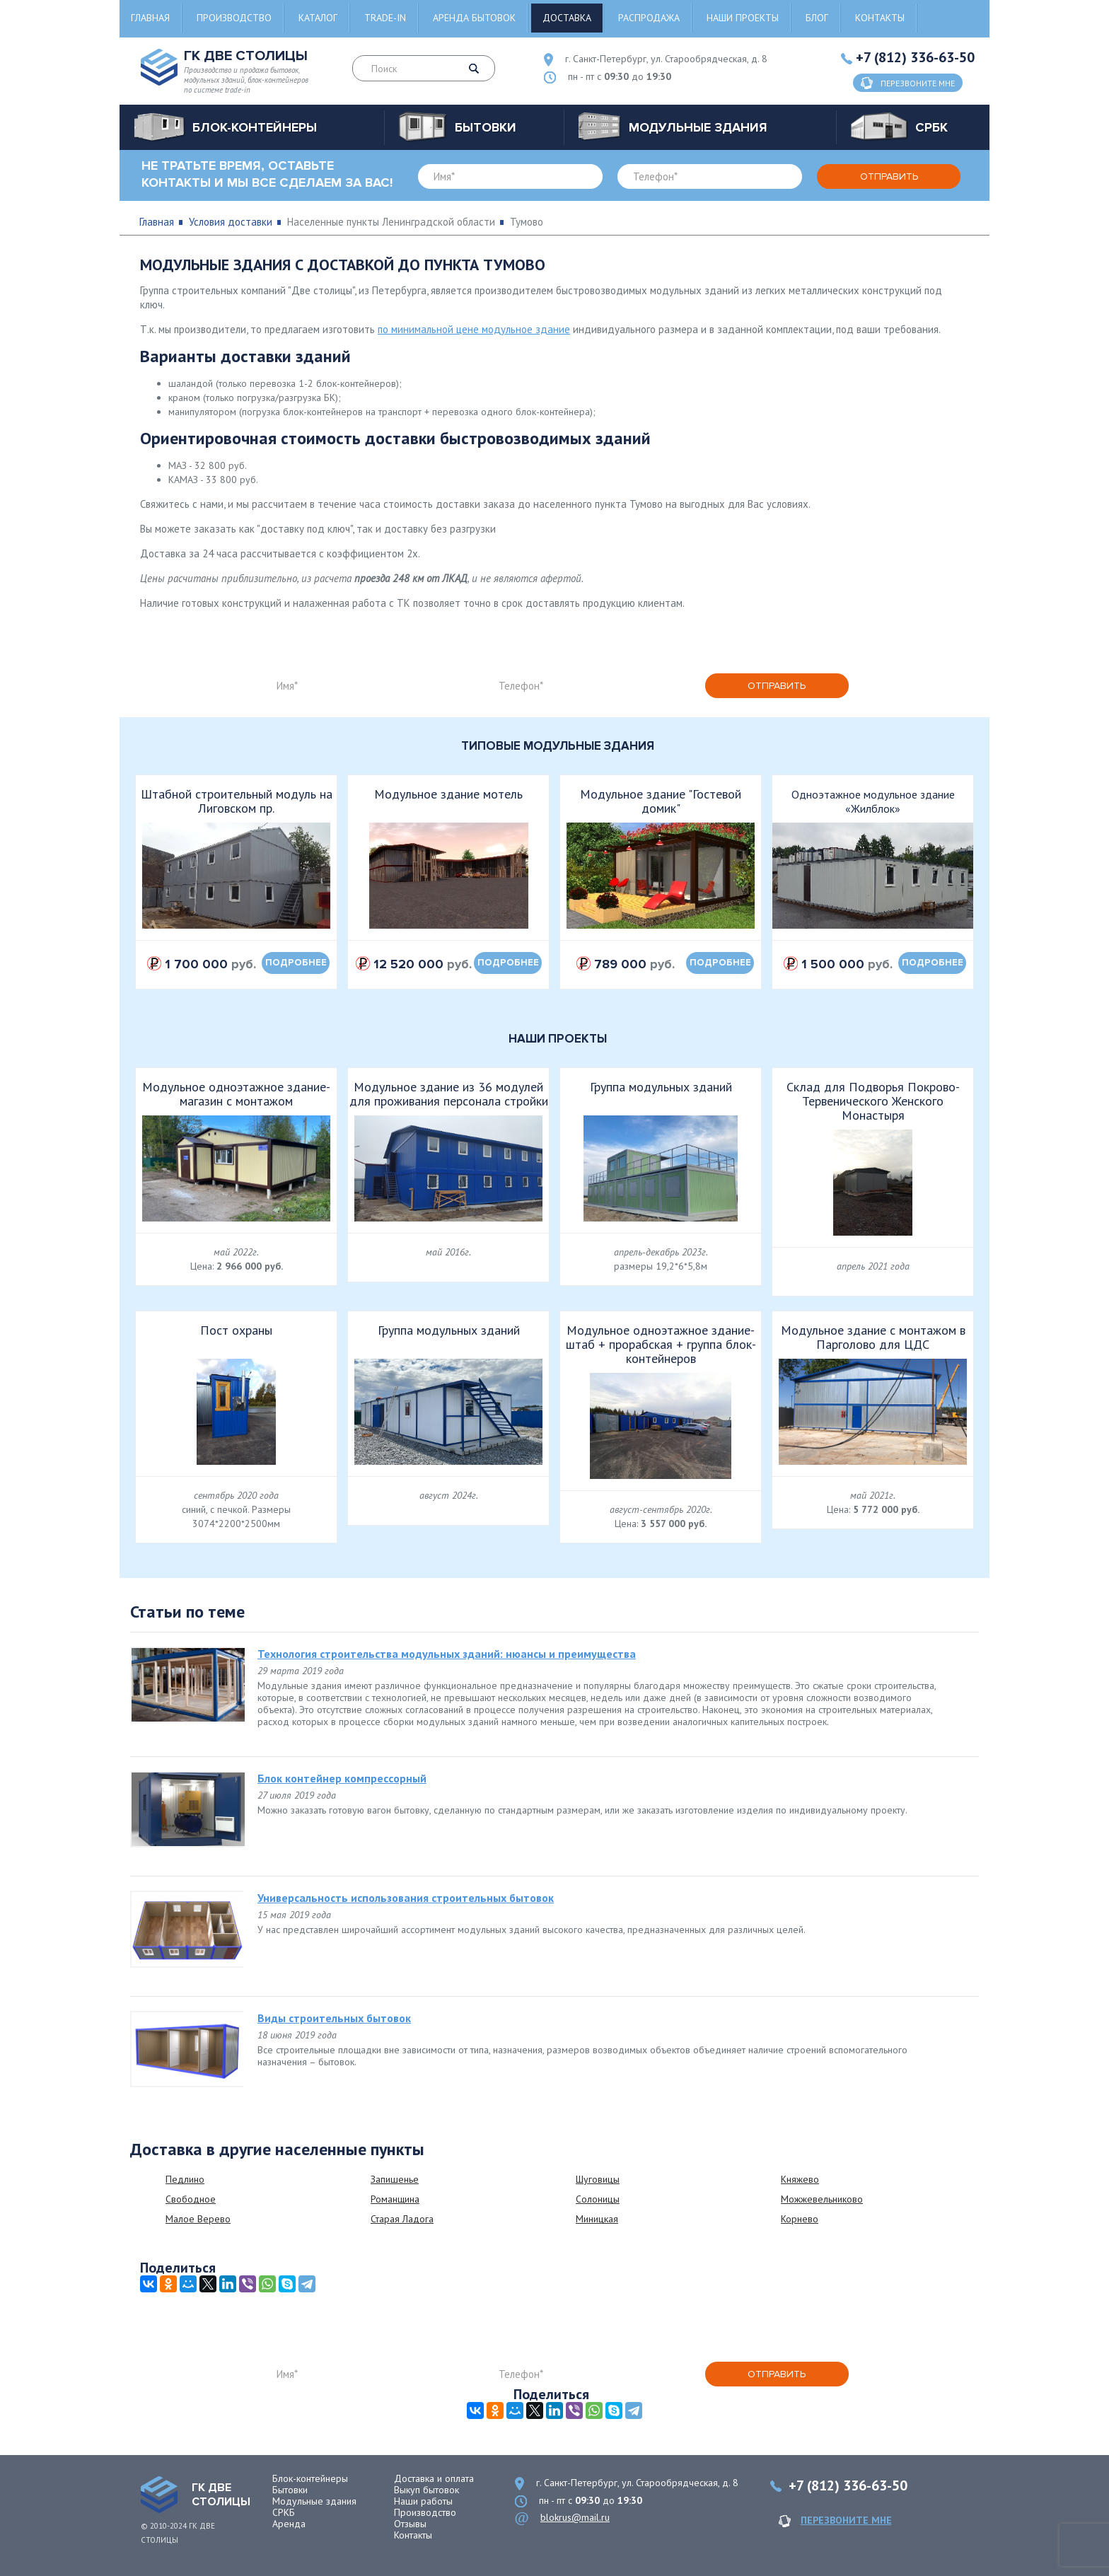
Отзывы (410, 2523)
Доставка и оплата (434, 2478)
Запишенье (395, 2179)
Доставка (566, 17)
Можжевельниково (822, 2199)
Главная (150, 17)
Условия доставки (230, 221)
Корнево (799, 2218)
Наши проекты (743, 17)
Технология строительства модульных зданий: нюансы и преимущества (446, 1654)
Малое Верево (198, 2218)
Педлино (185, 2179)
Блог (817, 17)
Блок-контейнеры (310, 2478)
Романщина (395, 2199)
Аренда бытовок (474, 17)
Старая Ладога (402, 2218)
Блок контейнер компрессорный (341, 1778)
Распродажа (649, 17)
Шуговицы (598, 2179)
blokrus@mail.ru (575, 2517)
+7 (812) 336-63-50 (915, 57)
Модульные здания (314, 2501)
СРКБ (283, 2512)
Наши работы (423, 2501)
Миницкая (597, 2218)
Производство (234, 17)
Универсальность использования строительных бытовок (405, 1898)
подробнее (296, 962)
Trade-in (385, 17)
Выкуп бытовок (426, 2489)
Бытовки (290, 2489)
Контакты (880, 17)
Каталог (317, 17)
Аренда (289, 2523)
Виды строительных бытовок (334, 2018)
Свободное (191, 2199)
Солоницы (598, 2199)
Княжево (800, 2179)
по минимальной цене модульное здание (474, 329)
